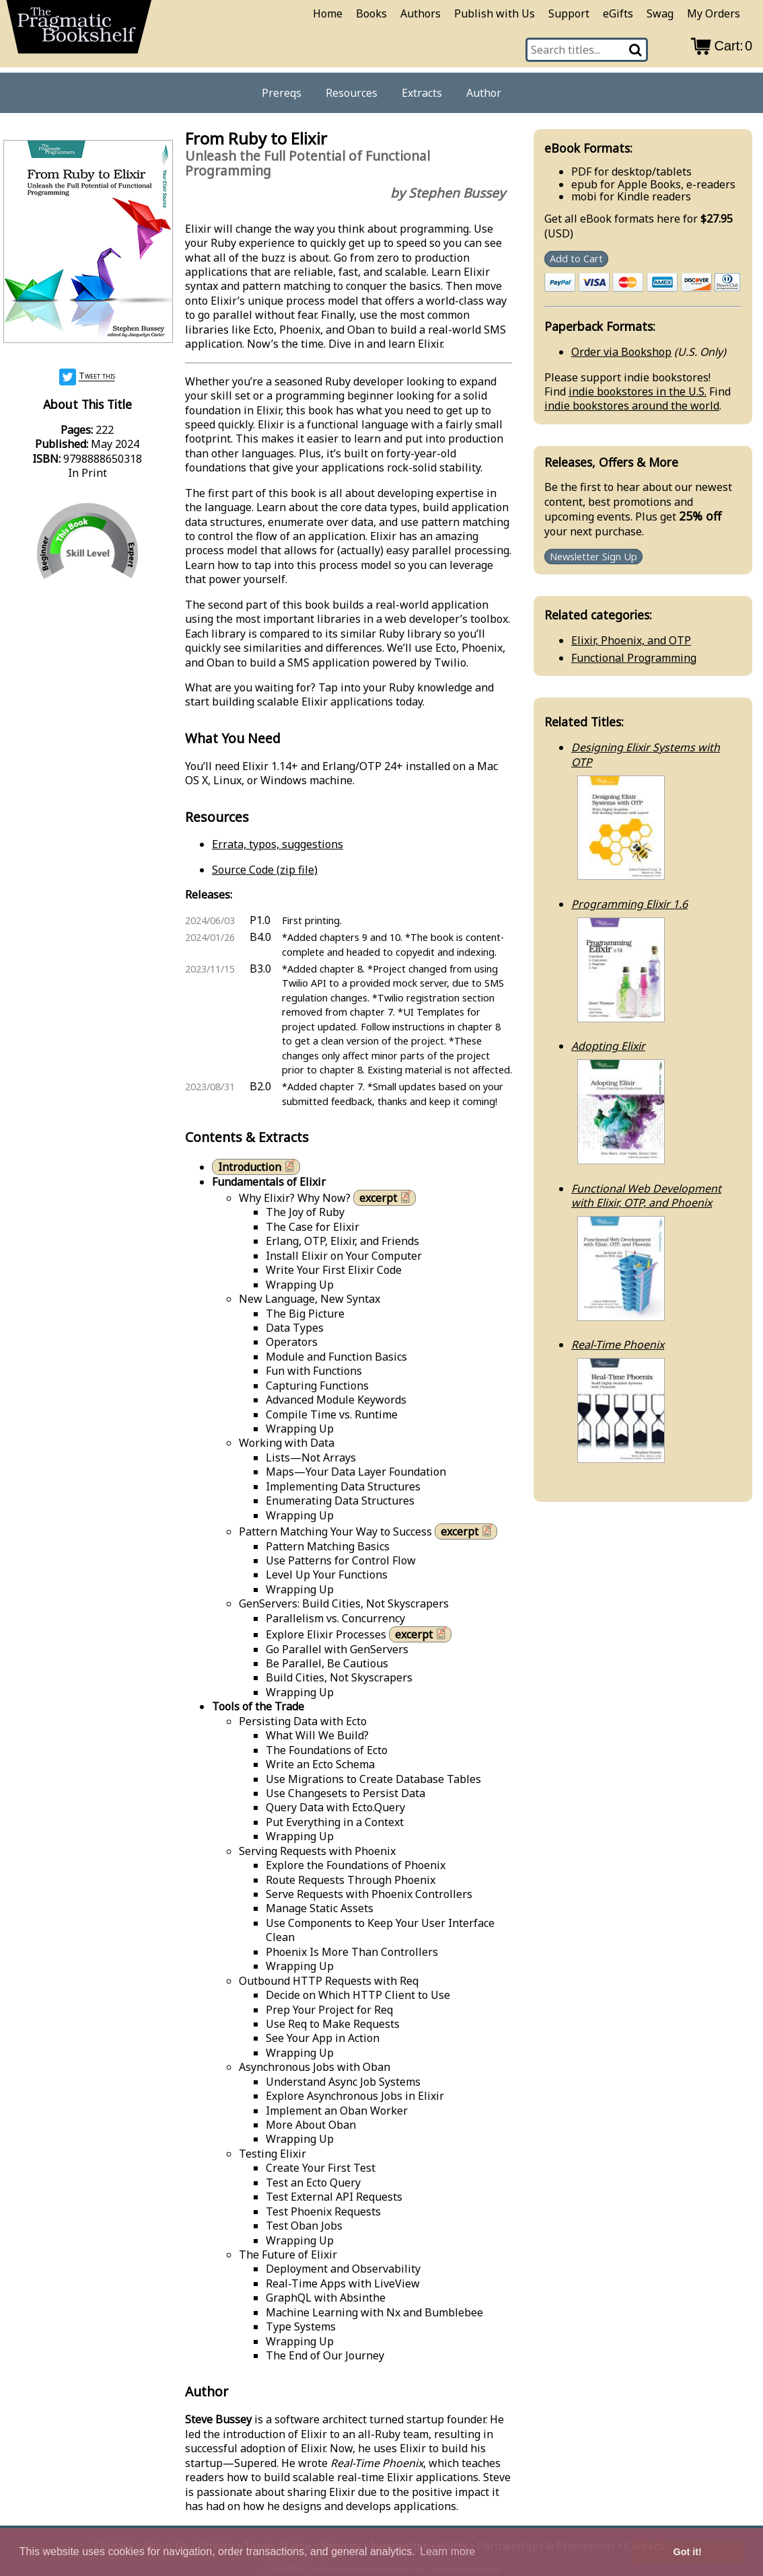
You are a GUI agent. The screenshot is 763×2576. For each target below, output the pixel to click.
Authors (420, 13)
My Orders (713, 13)
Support (568, 13)
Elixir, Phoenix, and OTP (631, 640)
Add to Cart (576, 258)
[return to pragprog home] (79, 31)
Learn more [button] (447, 2551)
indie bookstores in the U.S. (637, 391)
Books (371, 13)
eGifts (618, 13)
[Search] (636, 50)
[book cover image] (87, 243)
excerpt (386, 1197)
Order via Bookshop (621, 351)
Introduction (257, 1166)
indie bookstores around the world (631, 405)
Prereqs (281, 92)
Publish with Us (494, 13)
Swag (660, 13)
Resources (351, 92)
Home (327, 13)
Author (483, 92)
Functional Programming (633, 657)
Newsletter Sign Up (593, 556)
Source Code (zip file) (265, 869)
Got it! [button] (688, 2551)
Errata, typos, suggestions (277, 844)
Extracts (422, 92)
